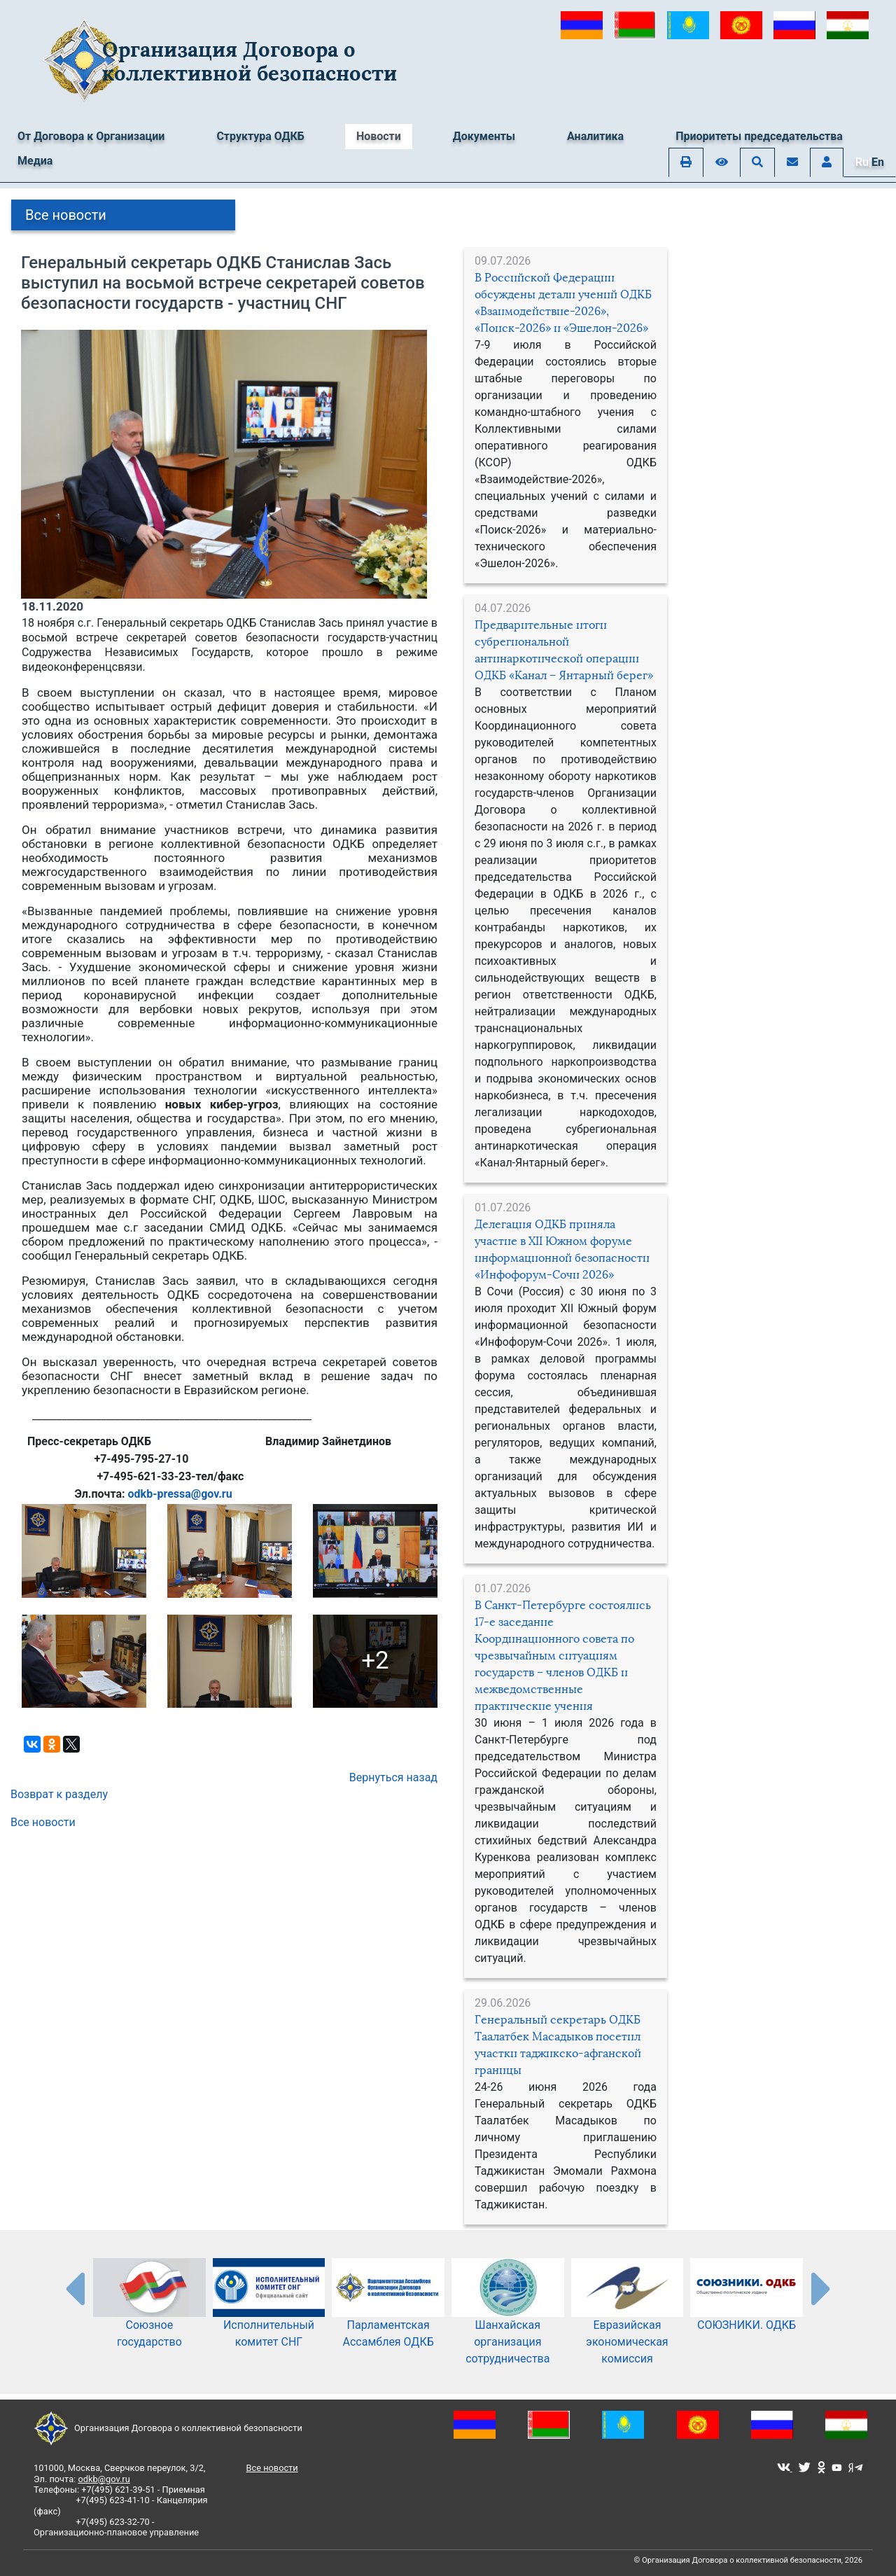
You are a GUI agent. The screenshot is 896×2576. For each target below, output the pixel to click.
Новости (378, 136)
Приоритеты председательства (759, 136)
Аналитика (595, 136)
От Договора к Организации (91, 136)
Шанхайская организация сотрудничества (507, 2322)
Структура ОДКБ (260, 136)
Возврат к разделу (59, 1794)
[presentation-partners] (74, 2288)
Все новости (65, 215)
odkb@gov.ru (104, 2479)
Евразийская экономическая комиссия (627, 2322)
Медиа (35, 160)
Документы (484, 136)
